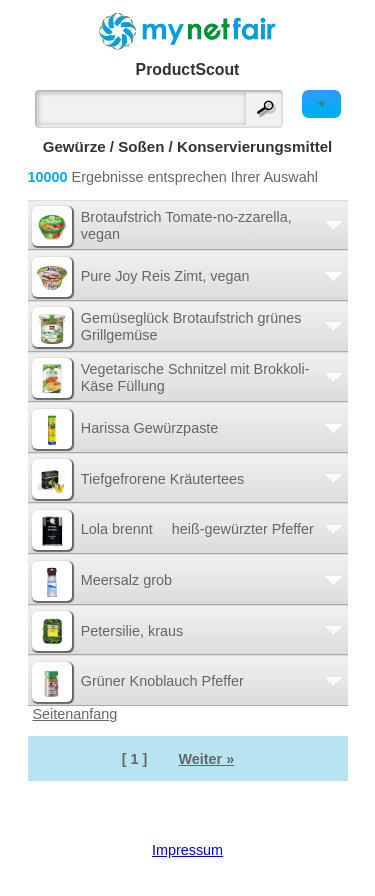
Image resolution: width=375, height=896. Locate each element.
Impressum (187, 850)
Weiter (206, 759)
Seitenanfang (75, 714)
